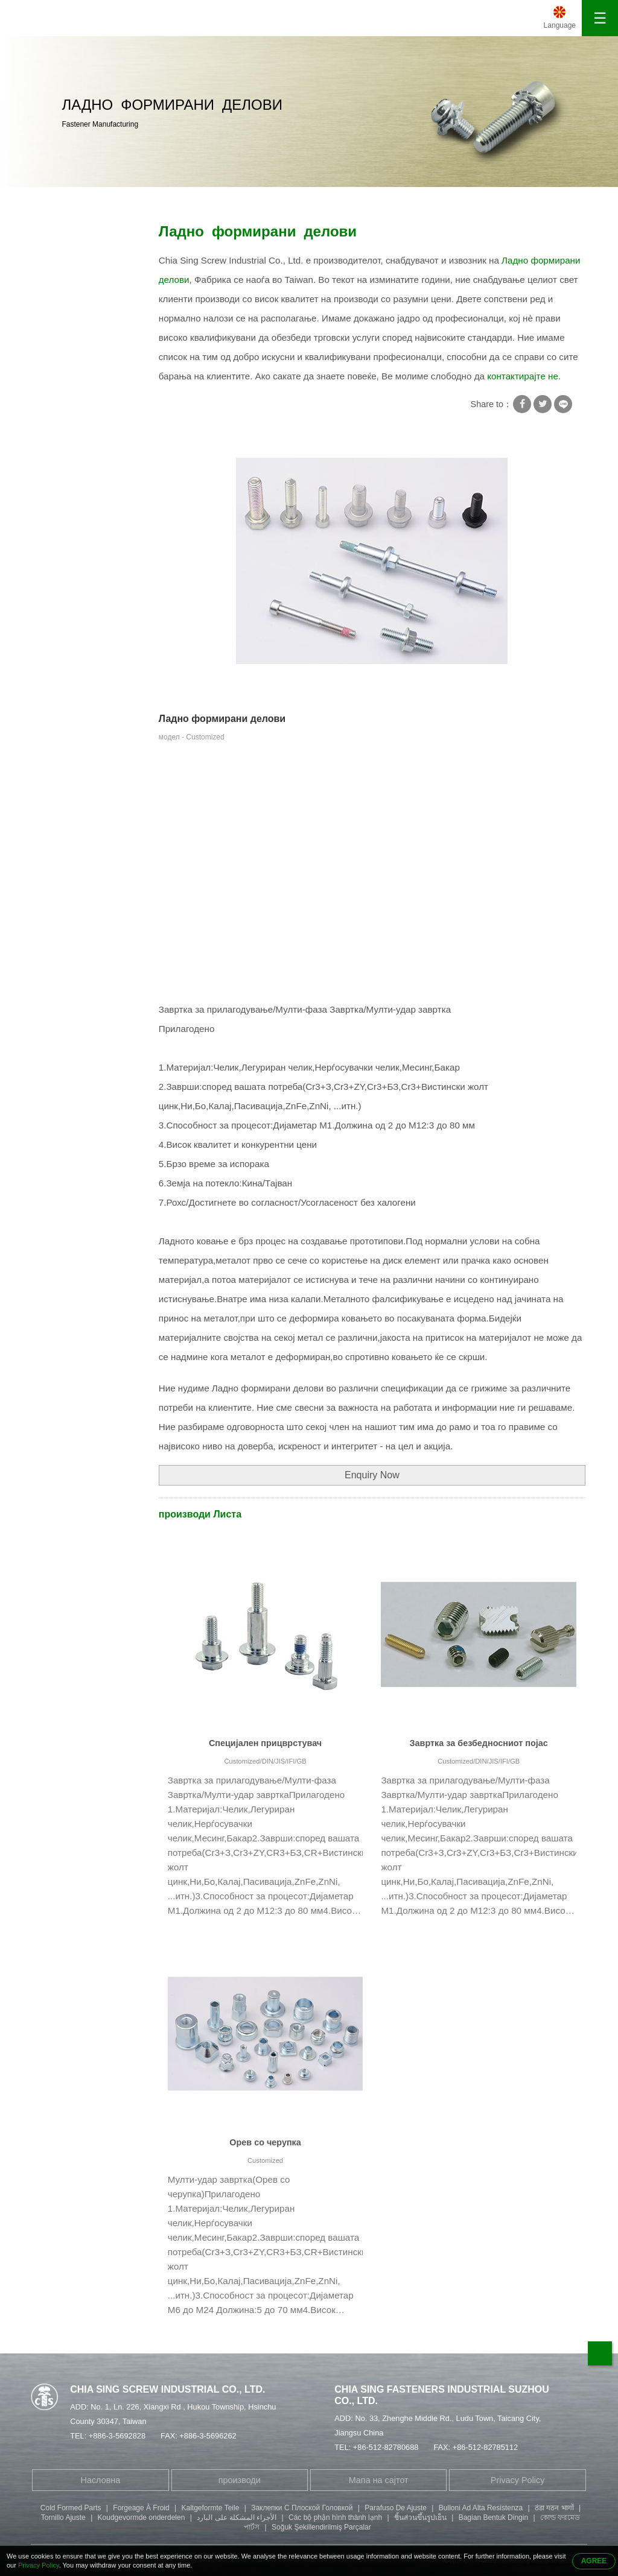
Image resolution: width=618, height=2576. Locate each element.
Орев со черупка (265, 2142)
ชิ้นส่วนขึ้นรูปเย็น (420, 2517)
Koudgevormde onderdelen (141, 2517)
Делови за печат (71, 573)
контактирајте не (522, 376)
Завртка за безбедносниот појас (479, 1743)
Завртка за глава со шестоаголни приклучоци (78, 459)
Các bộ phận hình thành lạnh (335, 2517)
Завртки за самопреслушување (79, 343)
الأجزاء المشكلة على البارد (236, 2517)
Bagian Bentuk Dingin (493, 2517)
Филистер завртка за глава (81, 504)
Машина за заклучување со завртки (87, 305)
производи (123, 199)
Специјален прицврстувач (265, 1743)
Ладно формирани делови (296, 199)
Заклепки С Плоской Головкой (301, 2508)
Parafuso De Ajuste (396, 2508)
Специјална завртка (195, 199)
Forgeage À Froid (141, 2508)
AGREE (594, 2561)
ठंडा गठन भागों (554, 2508)
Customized (265, 2160)
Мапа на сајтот (379, 2480)
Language (560, 25)
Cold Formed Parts (70, 2508)
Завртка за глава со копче (78, 542)
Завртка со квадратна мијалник (82, 267)
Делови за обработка (81, 596)
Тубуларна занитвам (80, 397)
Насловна (59, 199)
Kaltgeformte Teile (211, 2508)
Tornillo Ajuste (63, 2517)
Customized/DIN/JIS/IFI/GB (265, 1761)
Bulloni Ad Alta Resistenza (481, 2508)
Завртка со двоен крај (83, 421)
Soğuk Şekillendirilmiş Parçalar (321, 2527)
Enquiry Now (372, 1475)
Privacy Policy (518, 2480)
